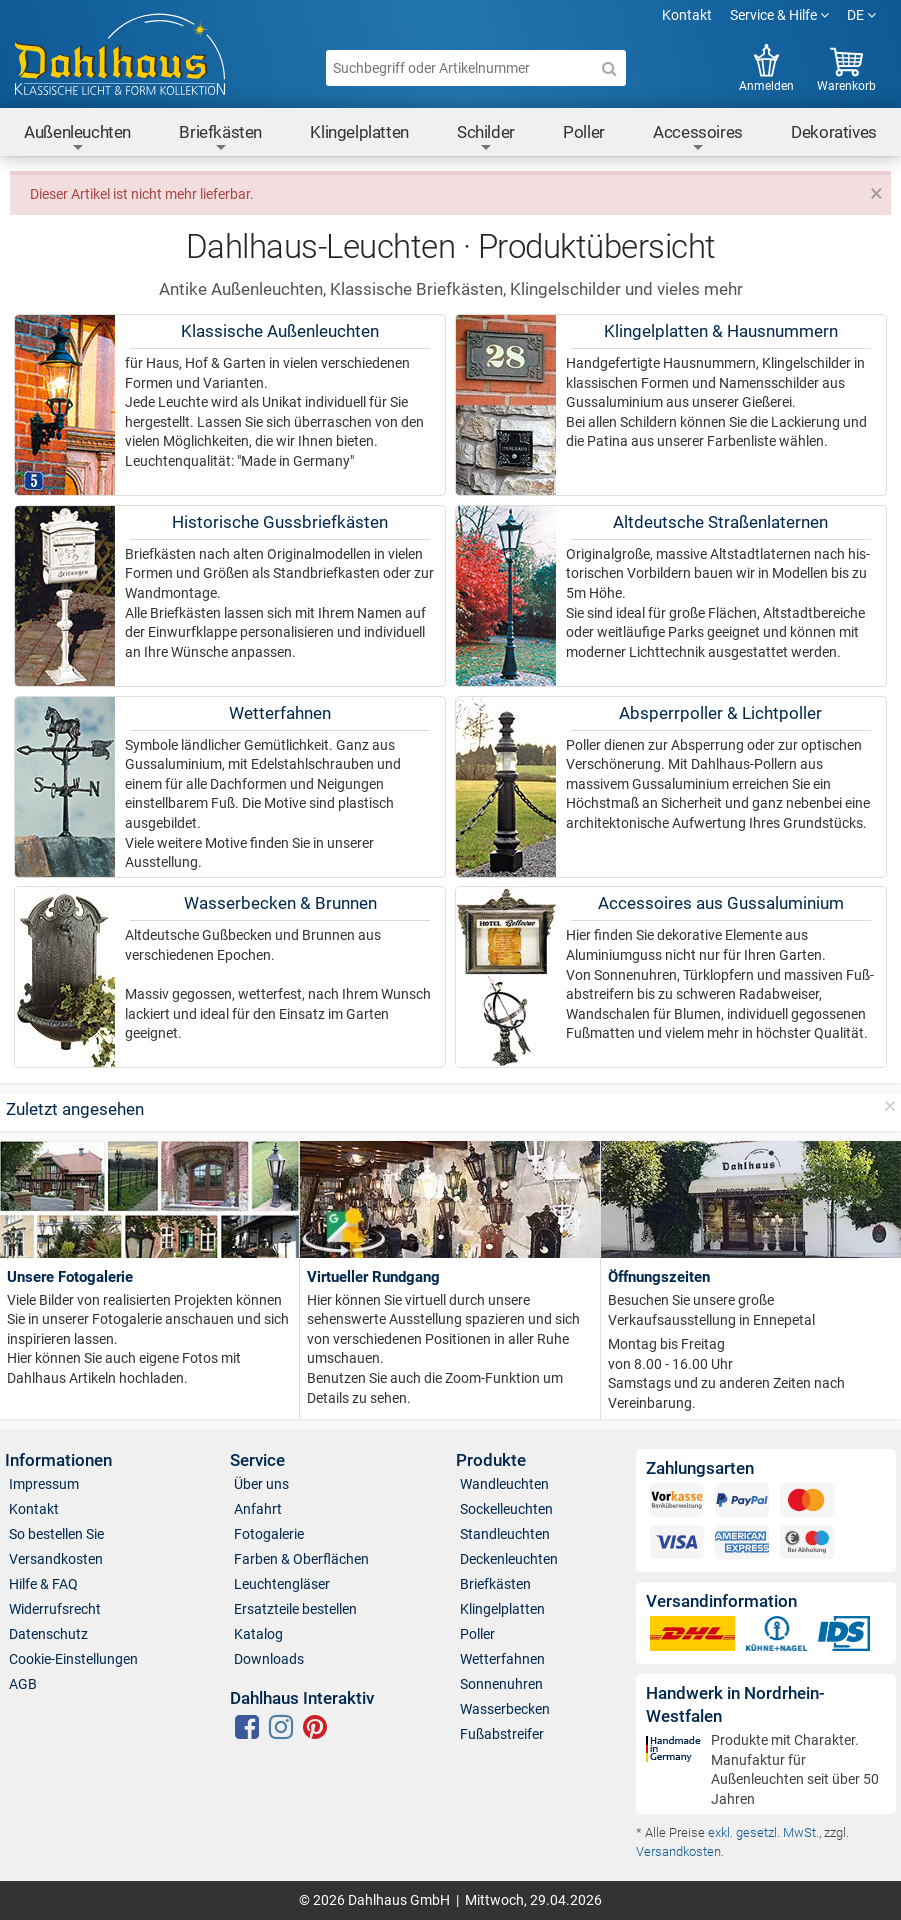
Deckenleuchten (509, 1559)
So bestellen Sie (56, 1534)
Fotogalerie (269, 1534)
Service (257, 1460)
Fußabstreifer (502, 1734)
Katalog (258, 1634)
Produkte (491, 1460)
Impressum (44, 1484)
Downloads (269, 1659)
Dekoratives (834, 132)
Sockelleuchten (506, 1509)
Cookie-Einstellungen (73, 1659)
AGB (23, 1684)
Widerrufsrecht (55, 1609)
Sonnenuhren (501, 1684)
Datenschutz (48, 1634)
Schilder (486, 138)
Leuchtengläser (282, 1584)
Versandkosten (56, 1559)
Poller (584, 132)
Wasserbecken (505, 1709)
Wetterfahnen (502, 1659)
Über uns (261, 1484)
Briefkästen (220, 138)
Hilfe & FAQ (43, 1584)
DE (861, 15)
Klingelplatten (359, 132)
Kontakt (687, 15)
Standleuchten (505, 1534)
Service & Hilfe (779, 15)
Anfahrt (258, 1509)
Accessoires (698, 138)
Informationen (58, 1460)
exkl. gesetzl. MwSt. (763, 1832)
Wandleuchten (504, 1484)
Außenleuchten (77, 138)
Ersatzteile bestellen (295, 1609)
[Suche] (610, 68)
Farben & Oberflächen (301, 1559)
